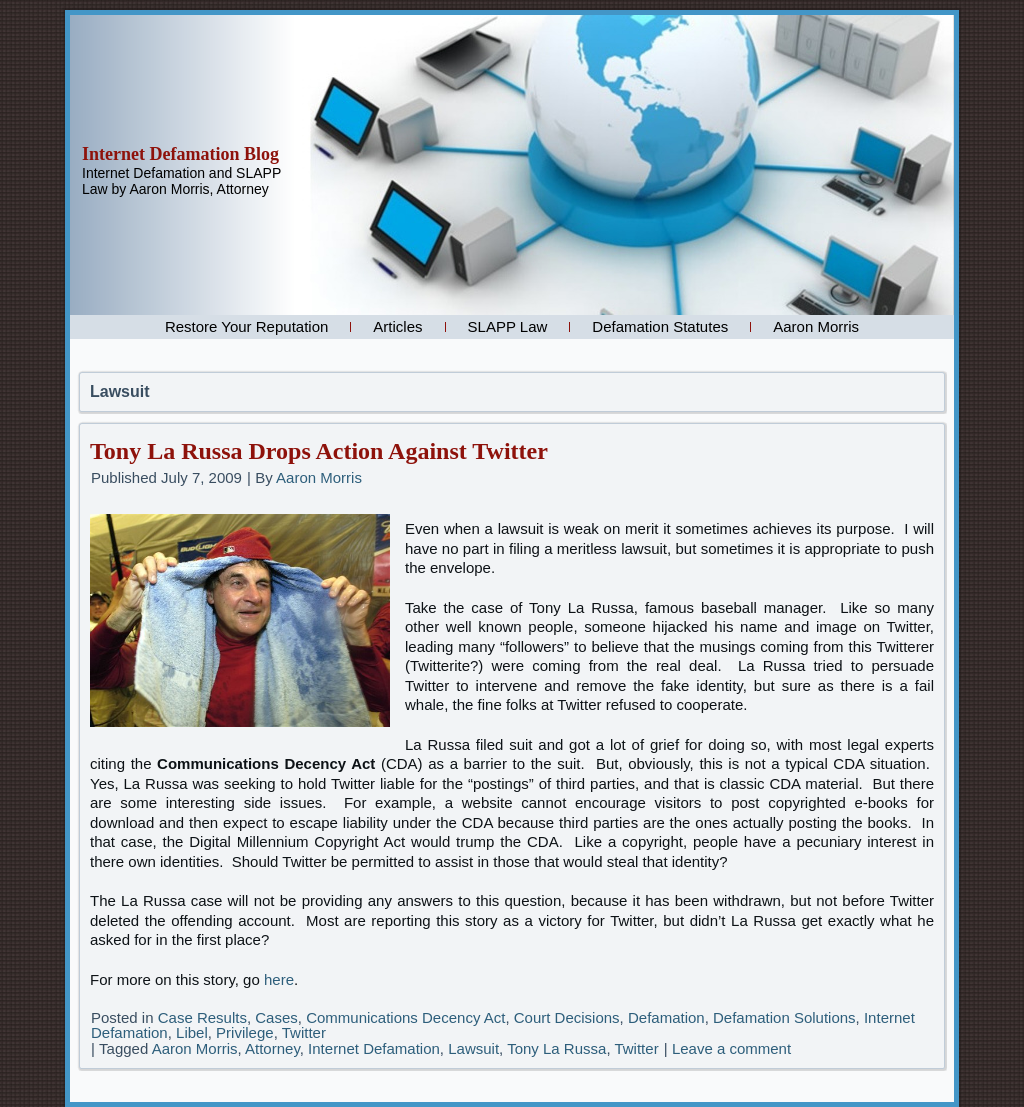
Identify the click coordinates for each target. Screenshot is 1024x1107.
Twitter (304, 1032)
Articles (397, 326)
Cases (276, 1017)
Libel (192, 1032)
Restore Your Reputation (246, 326)
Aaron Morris (816, 326)
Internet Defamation (374, 1048)
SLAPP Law (508, 326)
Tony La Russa (556, 1048)
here (279, 979)
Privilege (245, 1032)
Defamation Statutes (660, 326)
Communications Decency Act (405, 1017)
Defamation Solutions (784, 1017)
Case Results (202, 1017)
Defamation (666, 1017)
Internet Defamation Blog (180, 154)
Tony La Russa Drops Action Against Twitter (319, 451)
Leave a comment (731, 1048)
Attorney (272, 1048)
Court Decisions (567, 1017)
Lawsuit (473, 1048)
